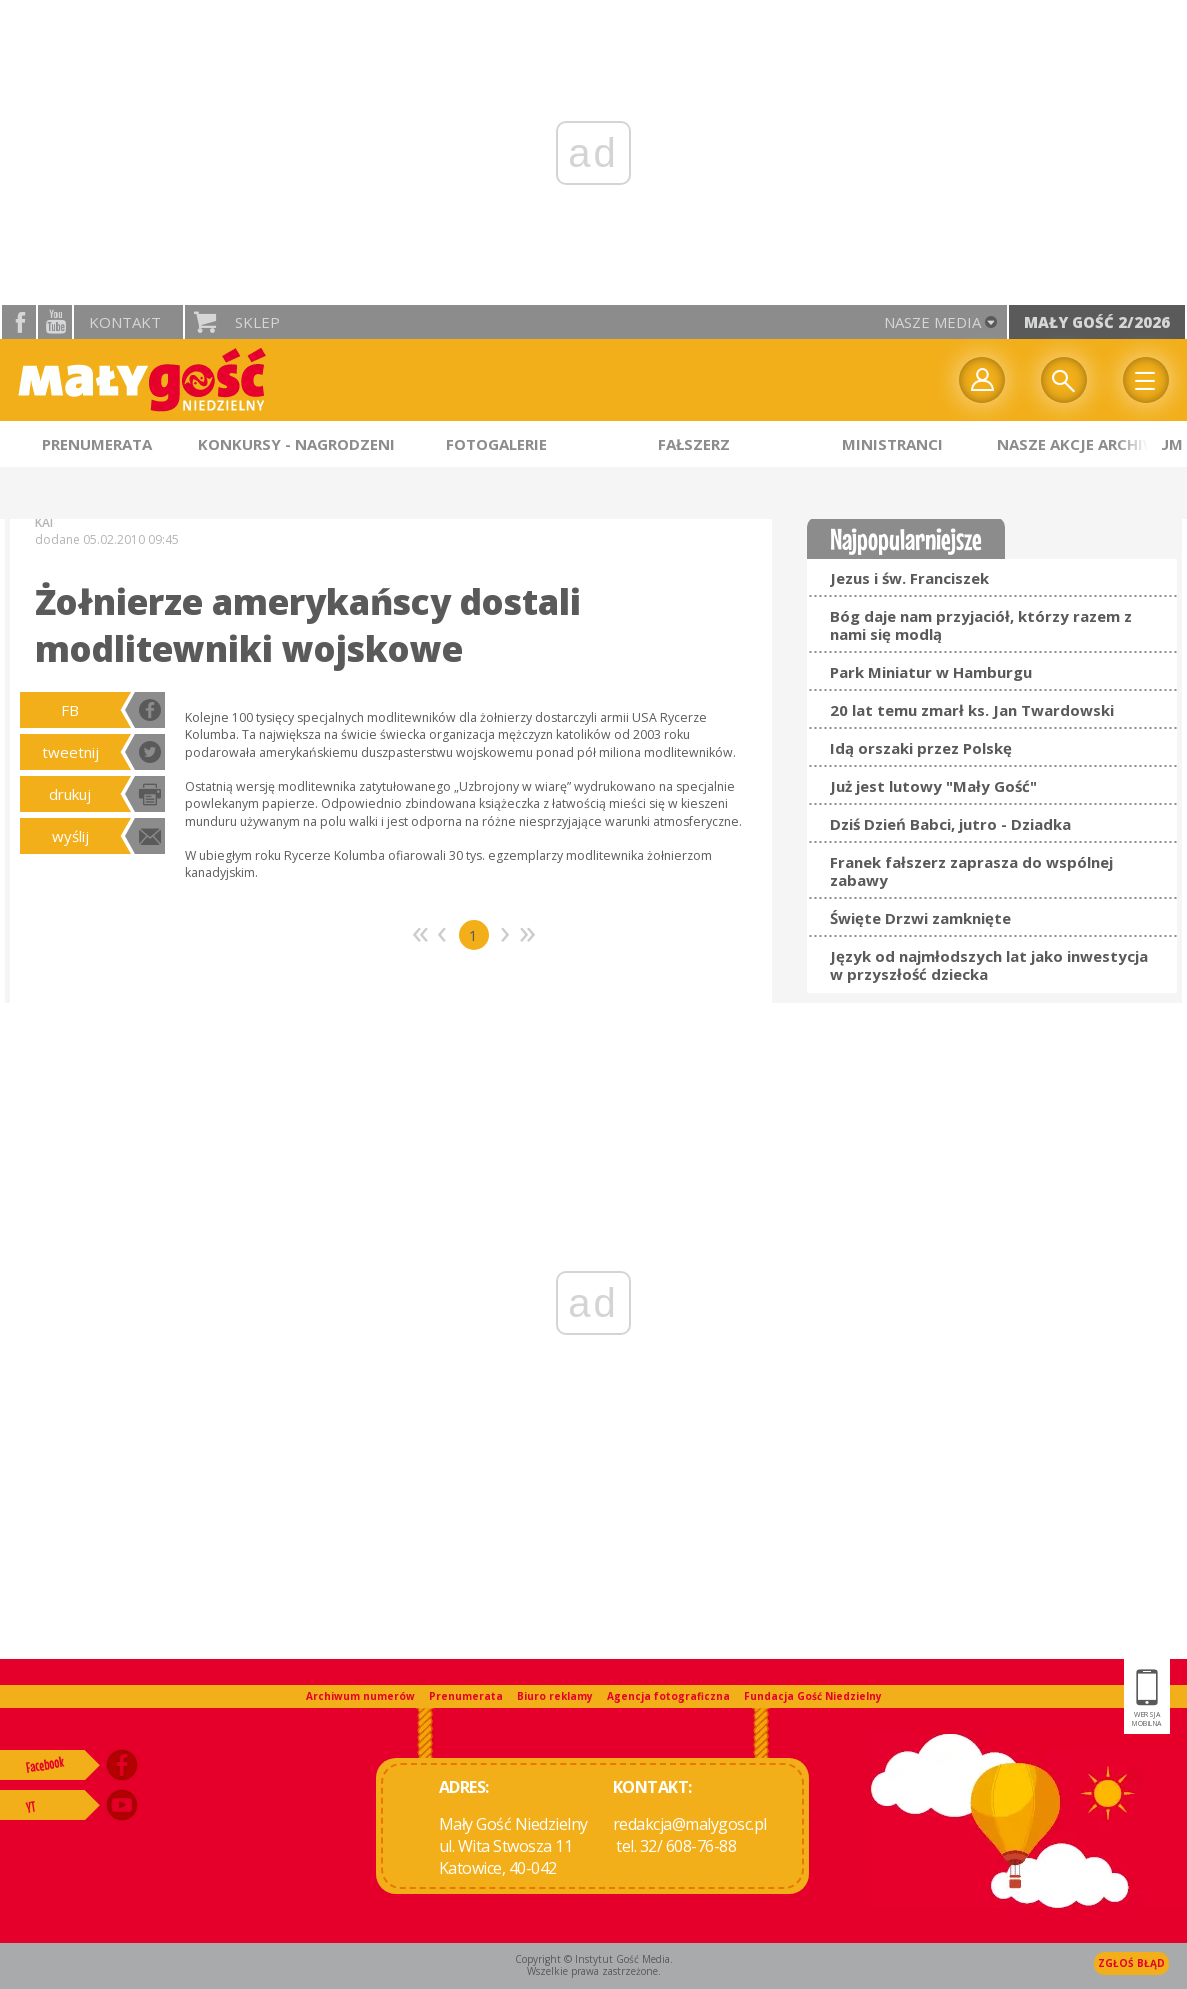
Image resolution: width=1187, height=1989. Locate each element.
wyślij (70, 836)
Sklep (257, 322)
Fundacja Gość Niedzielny (813, 1696)
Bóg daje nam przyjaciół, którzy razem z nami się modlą (981, 625)
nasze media (932, 322)
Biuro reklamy (555, 1696)
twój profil (982, 380)
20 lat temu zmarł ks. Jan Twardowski (972, 710)
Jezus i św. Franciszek (909, 578)
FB (70, 710)
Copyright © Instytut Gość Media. (594, 1959)
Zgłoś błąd (1131, 1963)
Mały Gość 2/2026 (1097, 322)
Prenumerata (466, 1696)
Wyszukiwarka (1064, 380)
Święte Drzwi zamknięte (920, 918)
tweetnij (70, 752)
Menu (1146, 380)
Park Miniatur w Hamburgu (931, 672)
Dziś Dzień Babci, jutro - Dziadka (950, 824)
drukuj (70, 794)
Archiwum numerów (360, 1696)
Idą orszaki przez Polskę (921, 748)
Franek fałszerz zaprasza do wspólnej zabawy (971, 871)
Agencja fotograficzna (668, 1696)
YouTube (55, 322)
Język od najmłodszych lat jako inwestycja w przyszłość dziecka (989, 965)
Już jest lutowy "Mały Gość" (933, 786)
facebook (19, 322)
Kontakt (125, 322)
